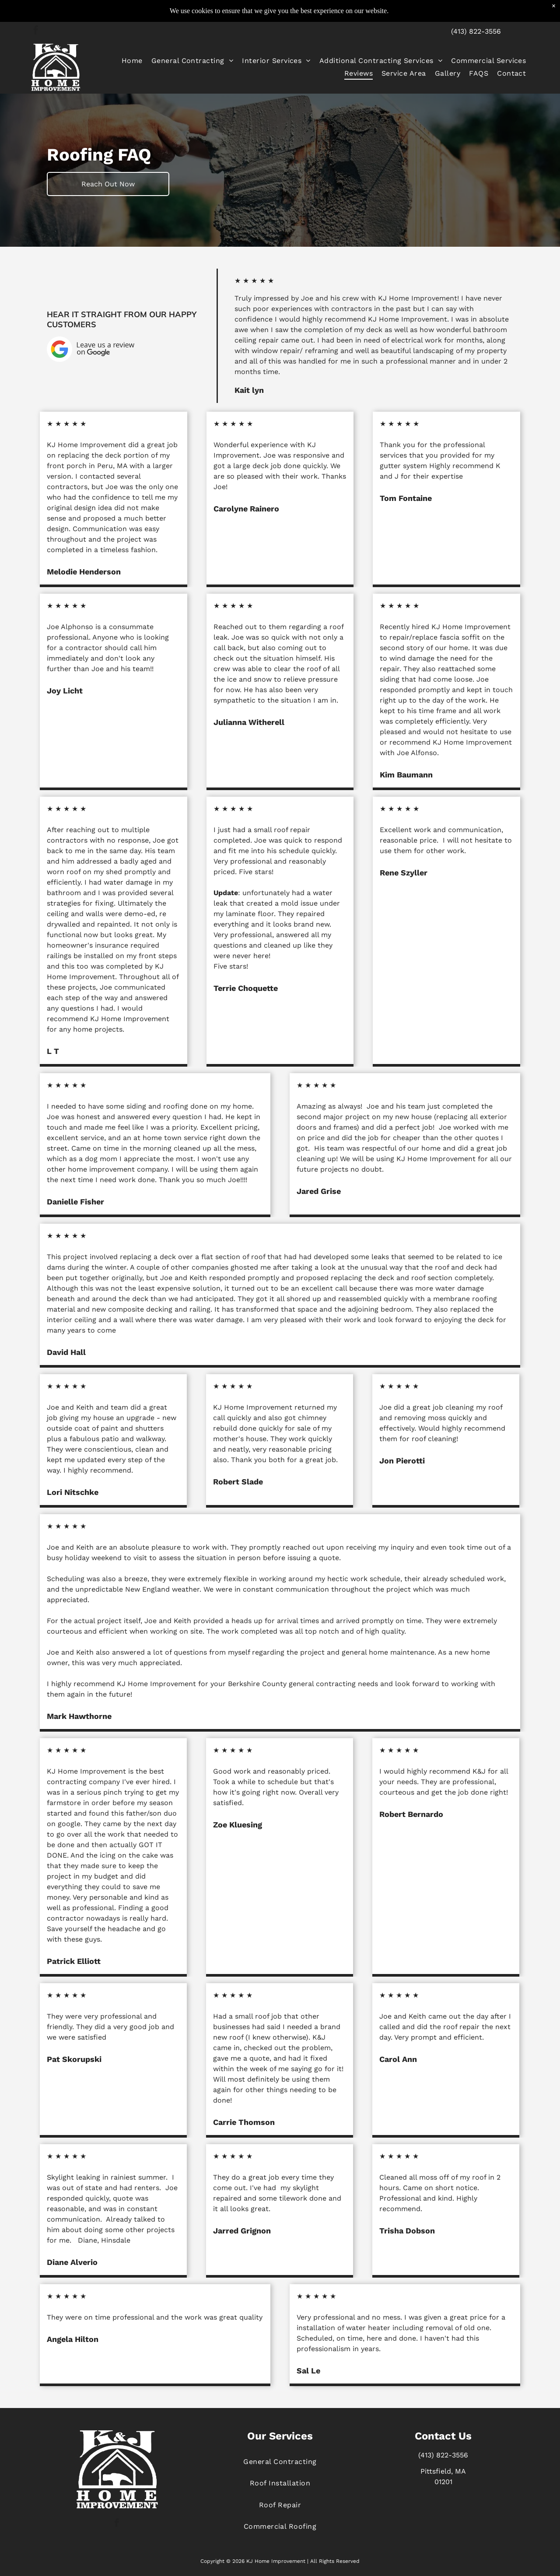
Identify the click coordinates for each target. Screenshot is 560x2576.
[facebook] (35, 31)
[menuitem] (132, 60)
